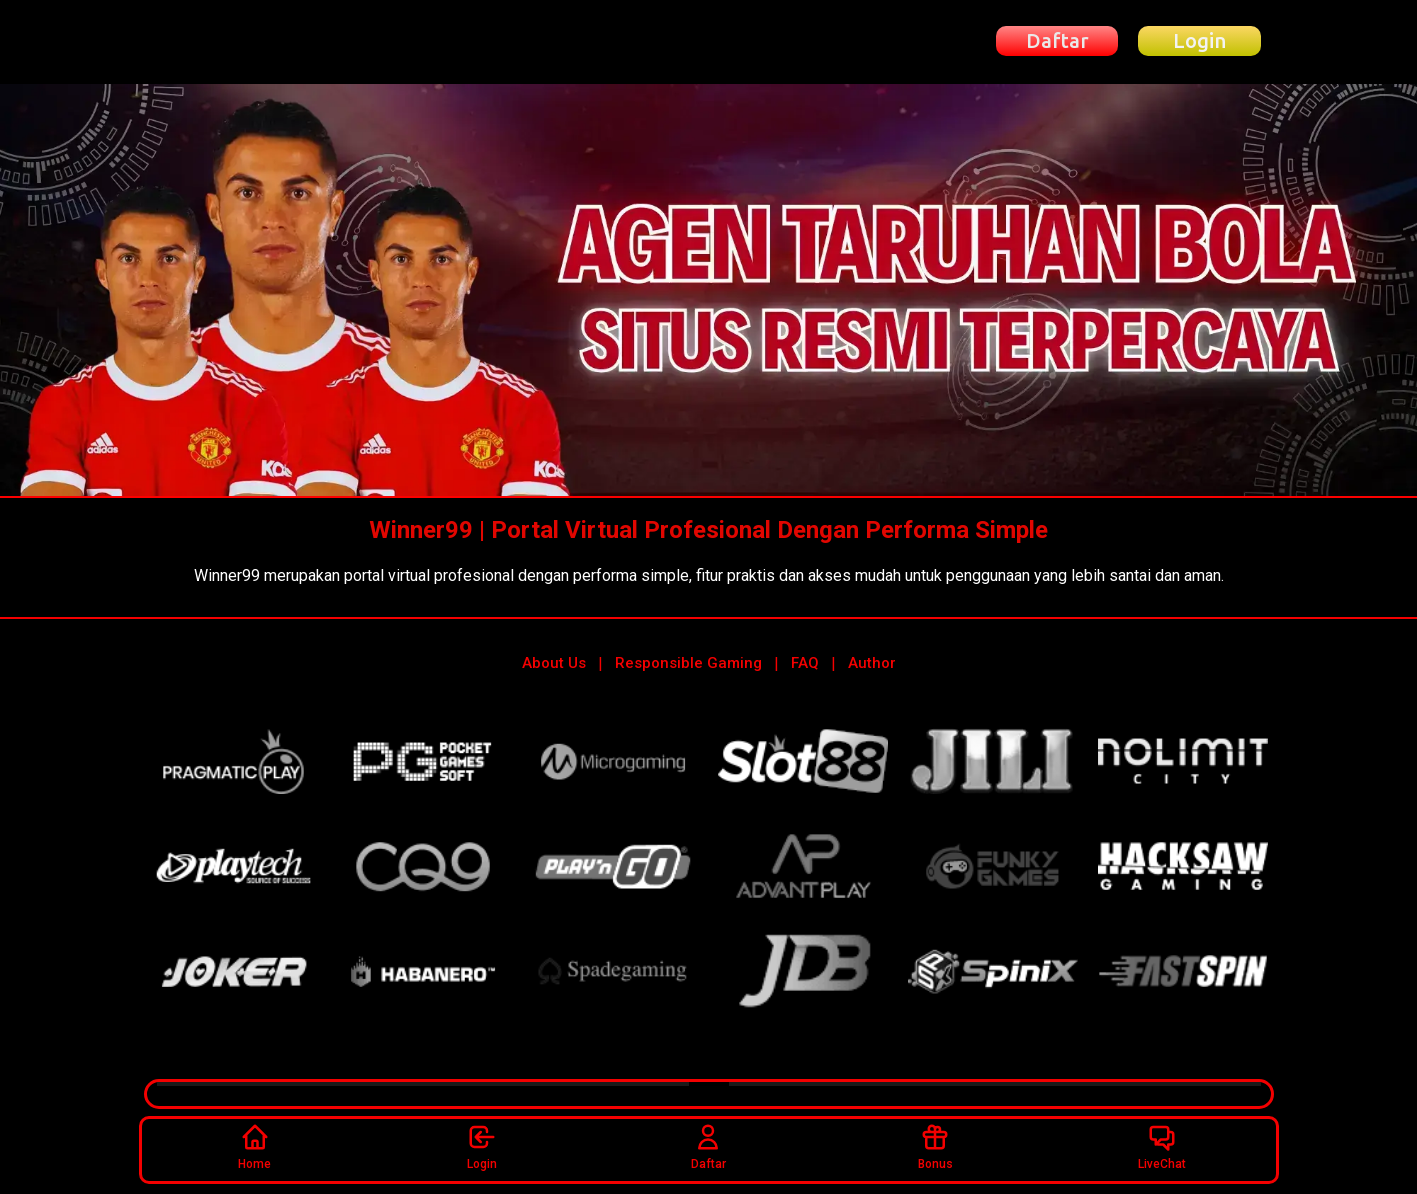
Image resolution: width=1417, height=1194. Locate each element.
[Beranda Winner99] (253, 41)
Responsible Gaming (688, 663)
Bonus (935, 1146)
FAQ (805, 663)
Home (254, 1146)
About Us (554, 663)
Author (872, 663)
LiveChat (1162, 1146)
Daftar (708, 1146)
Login (482, 1146)
